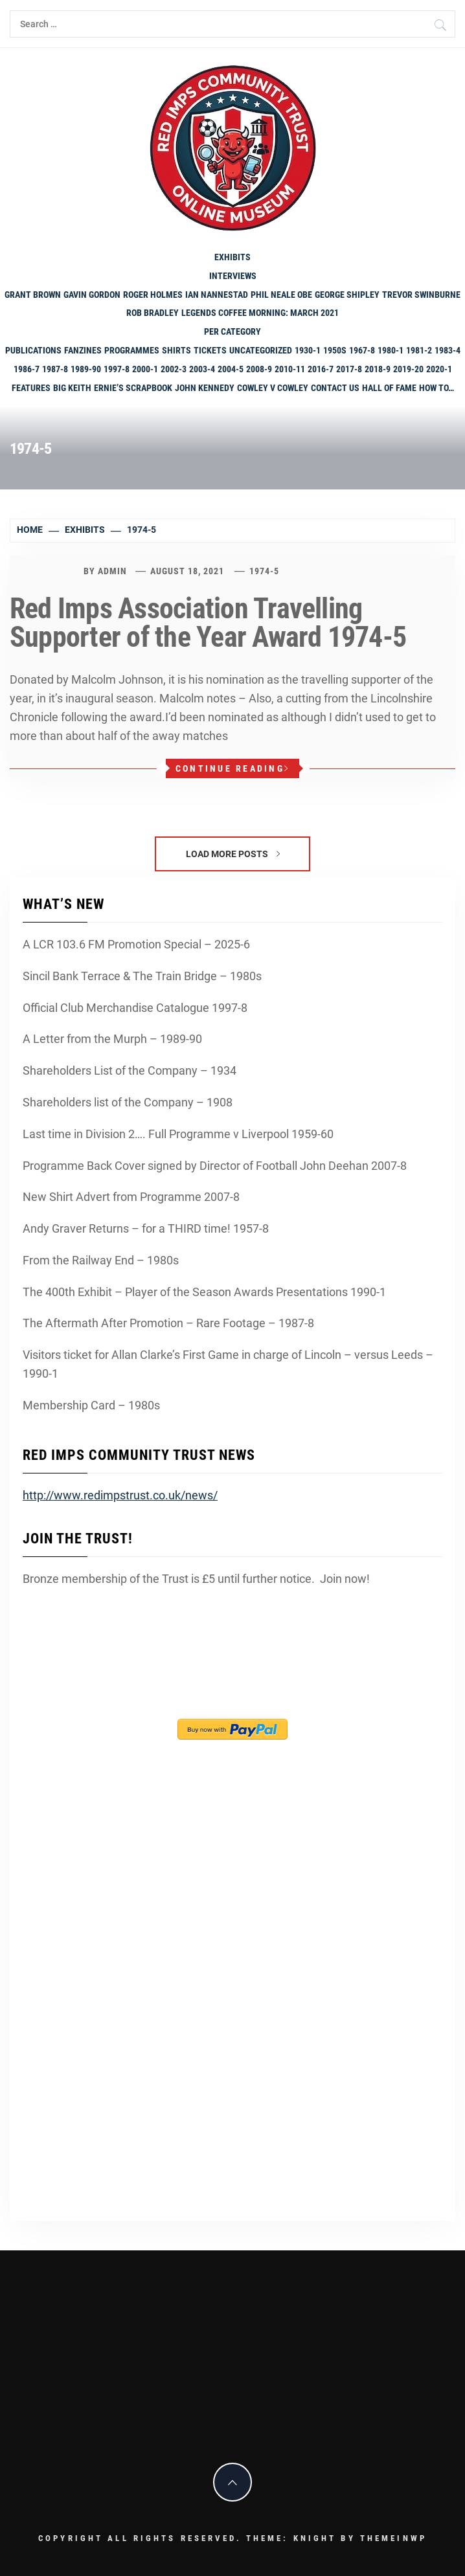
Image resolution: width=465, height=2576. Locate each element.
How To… (436, 388)
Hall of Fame (389, 388)
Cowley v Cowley (272, 388)
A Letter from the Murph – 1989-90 (112, 1039)
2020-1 (439, 369)
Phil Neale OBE (281, 294)
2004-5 (231, 369)
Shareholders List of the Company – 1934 (129, 1070)
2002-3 (174, 369)
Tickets (210, 350)
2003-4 (202, 369)
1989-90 (86, 369)
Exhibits (232, 257)
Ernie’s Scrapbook (133, 388)
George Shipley (347, 294)
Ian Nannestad (216, 294)
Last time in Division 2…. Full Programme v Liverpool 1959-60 (178, 1134)
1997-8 (117, 369)
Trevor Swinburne (421, 294)
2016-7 (321, 369)
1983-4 (447, 350)
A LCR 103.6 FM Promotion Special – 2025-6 (136, 944)
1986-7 (27, 369)
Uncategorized (260, 350)
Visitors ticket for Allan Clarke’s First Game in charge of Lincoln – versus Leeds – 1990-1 (228, 1364)
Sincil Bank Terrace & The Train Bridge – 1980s (142, 976)
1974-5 (264, 571)
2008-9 (259, 369)
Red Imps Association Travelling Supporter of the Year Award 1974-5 (208, 623)
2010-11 (290, 369)
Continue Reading (232, 768)
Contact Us (335, 388)
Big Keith (72, 388)
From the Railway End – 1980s (101, 1260)
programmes (131, 350)
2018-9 (378, 369)
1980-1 (390, 350)
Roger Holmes (153, 294)
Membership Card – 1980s (91, 1405)
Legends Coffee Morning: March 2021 (260, 313)
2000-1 (145, 369)
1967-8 (362, 350)
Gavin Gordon (91, 294)
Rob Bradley (152, 313)
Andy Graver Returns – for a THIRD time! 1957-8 (146, 1228)
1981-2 (419, 350)
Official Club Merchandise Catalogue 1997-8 (135, 1007)
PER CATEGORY (232, 331)
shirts (176, 350)
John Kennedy (204, 388)
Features (31, 388)
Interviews (232, 276)
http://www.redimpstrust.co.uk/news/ (120, 1495)
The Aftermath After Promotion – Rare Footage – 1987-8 (168, 1323)
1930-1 (308, 350)
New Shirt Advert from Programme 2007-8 (131, 1197)
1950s (334, 350)
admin (112, 571)
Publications (33, 350)
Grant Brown (33, 294)
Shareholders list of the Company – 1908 (127, 1102)
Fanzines (83, 350)
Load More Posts (233, 854)
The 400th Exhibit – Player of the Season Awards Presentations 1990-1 (204, 1292)
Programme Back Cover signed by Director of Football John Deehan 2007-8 (215, 1165)
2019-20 (408, 369)
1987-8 (55, 369)
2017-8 (349, 369)
